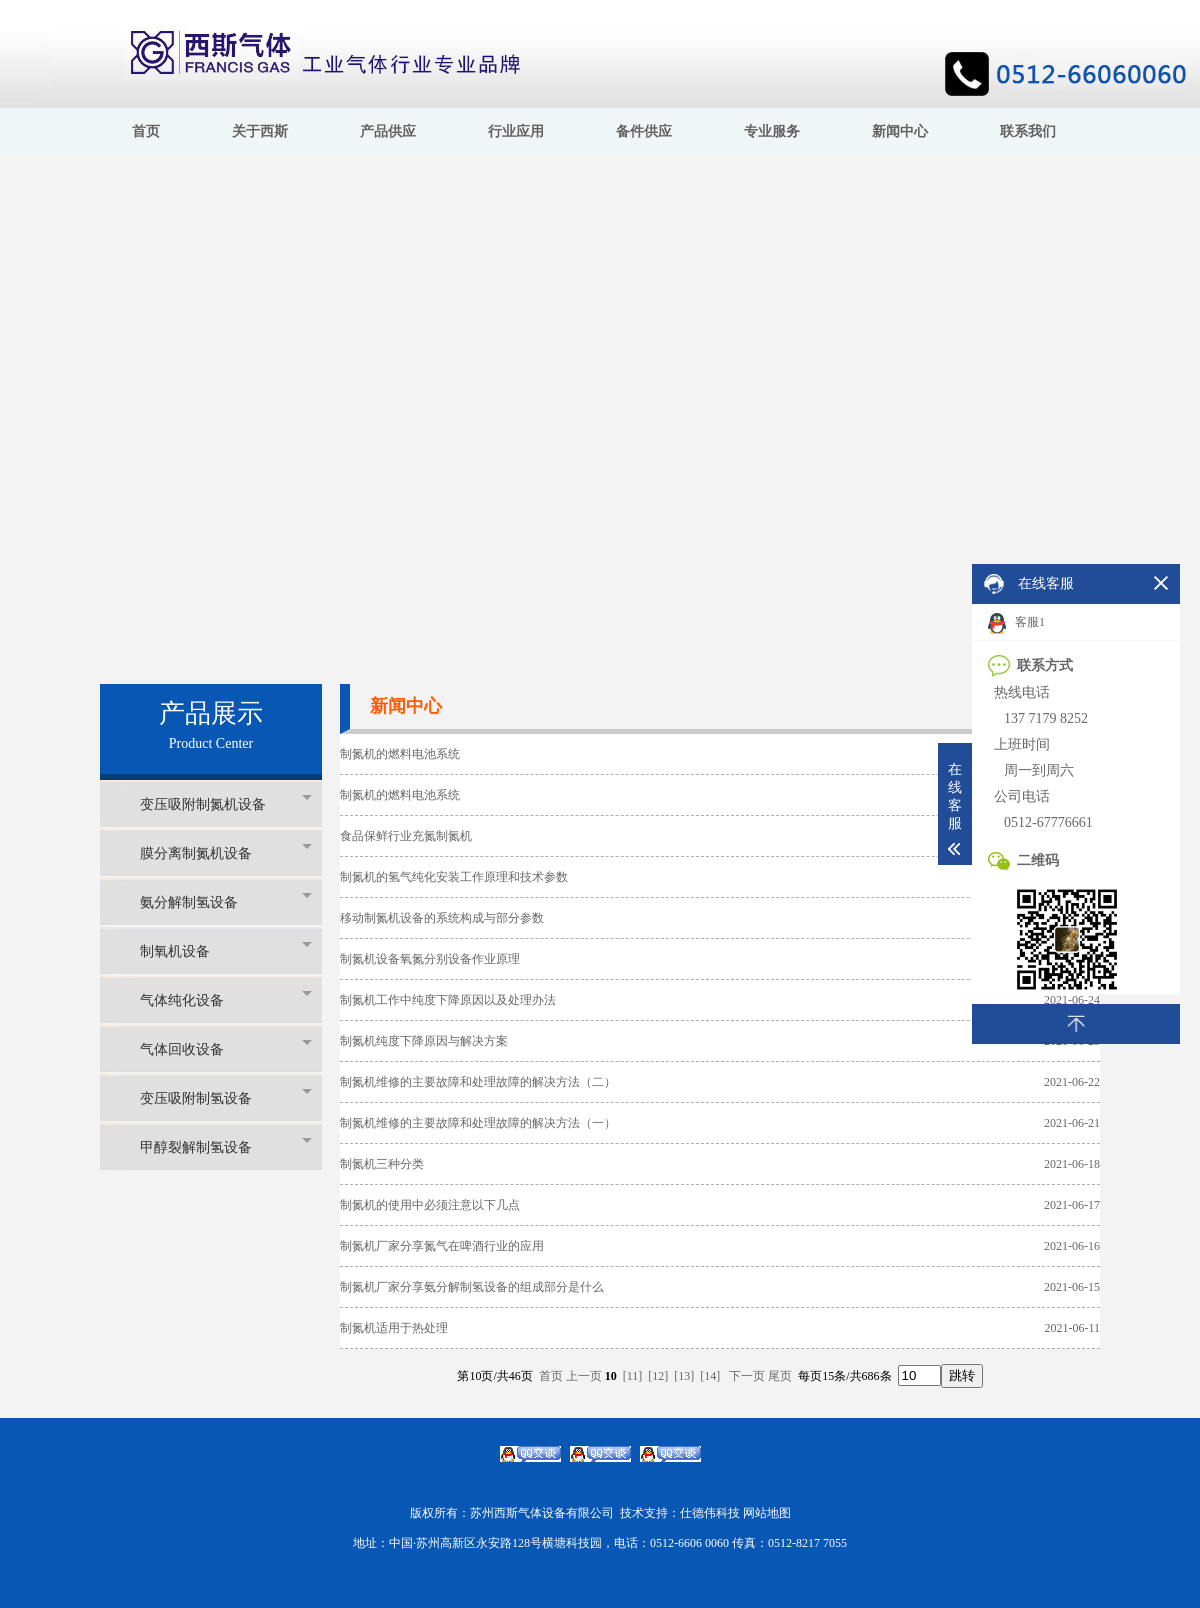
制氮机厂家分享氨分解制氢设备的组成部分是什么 (472, 1287)
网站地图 (767, 1513)
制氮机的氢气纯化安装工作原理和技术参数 (454, 877)
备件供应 (644, 131)
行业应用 (516, 131)
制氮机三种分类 (382, 1164)
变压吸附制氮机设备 (226, 803)
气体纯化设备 (226, 999)
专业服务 (772, 131)
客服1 (1016, 623)
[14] (710, 1376)
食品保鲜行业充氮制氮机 (406, 836)
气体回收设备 (226, 1048)
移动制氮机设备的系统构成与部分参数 (442, 918)
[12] (658, 1376)
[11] (633, 1376)
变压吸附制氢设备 (226, 1097)
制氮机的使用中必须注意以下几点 (430, 1205)
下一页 (747, 1376)
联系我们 (1028, 131)
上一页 (584, 1376)
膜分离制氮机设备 (226, 852)
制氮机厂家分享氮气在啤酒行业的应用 (442, 1246)
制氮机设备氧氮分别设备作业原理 (430, 959)
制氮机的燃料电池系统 (400, 754)
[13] (684, 1376)
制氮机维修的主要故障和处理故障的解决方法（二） (478, 1082)
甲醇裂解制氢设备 (226, 1146)
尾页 (780, 1376)
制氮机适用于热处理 (394, 1328)
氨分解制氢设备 (226, 901)
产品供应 (388, 131)
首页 (146, 131)
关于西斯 (260, 131)
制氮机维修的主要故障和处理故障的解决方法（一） (478, 1123)
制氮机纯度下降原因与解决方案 (424, 1041)
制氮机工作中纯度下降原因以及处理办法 (448, 1000)
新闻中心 (900, 131)
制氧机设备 (226, 950)
